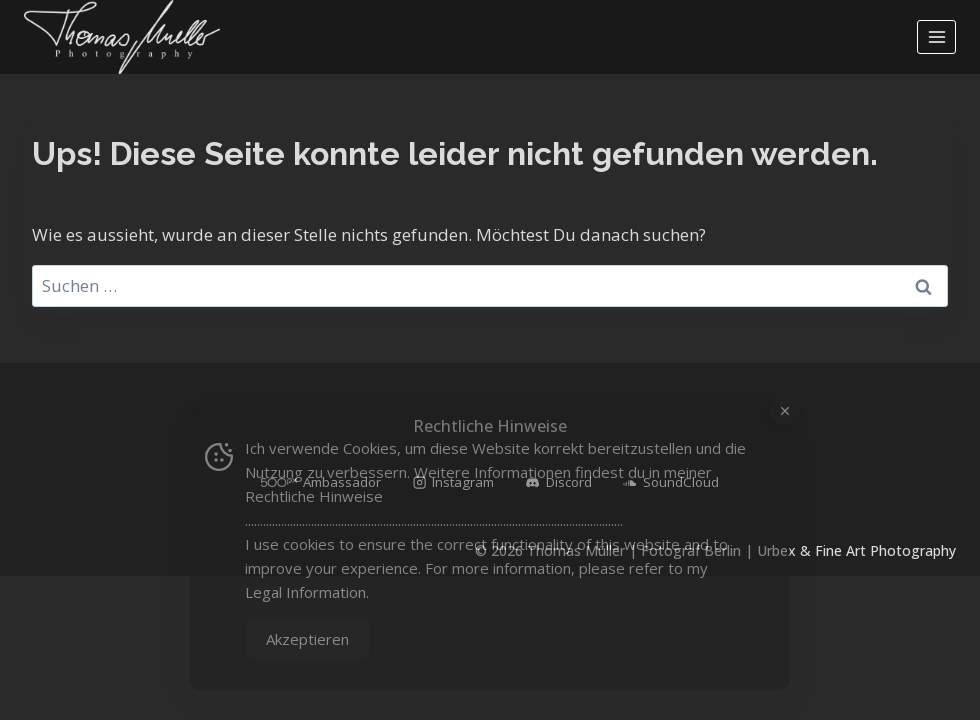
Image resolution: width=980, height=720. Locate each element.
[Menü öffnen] (936, 36)
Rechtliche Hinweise (314, 496)
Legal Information (305, 592)
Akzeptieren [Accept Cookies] (307, 639)
